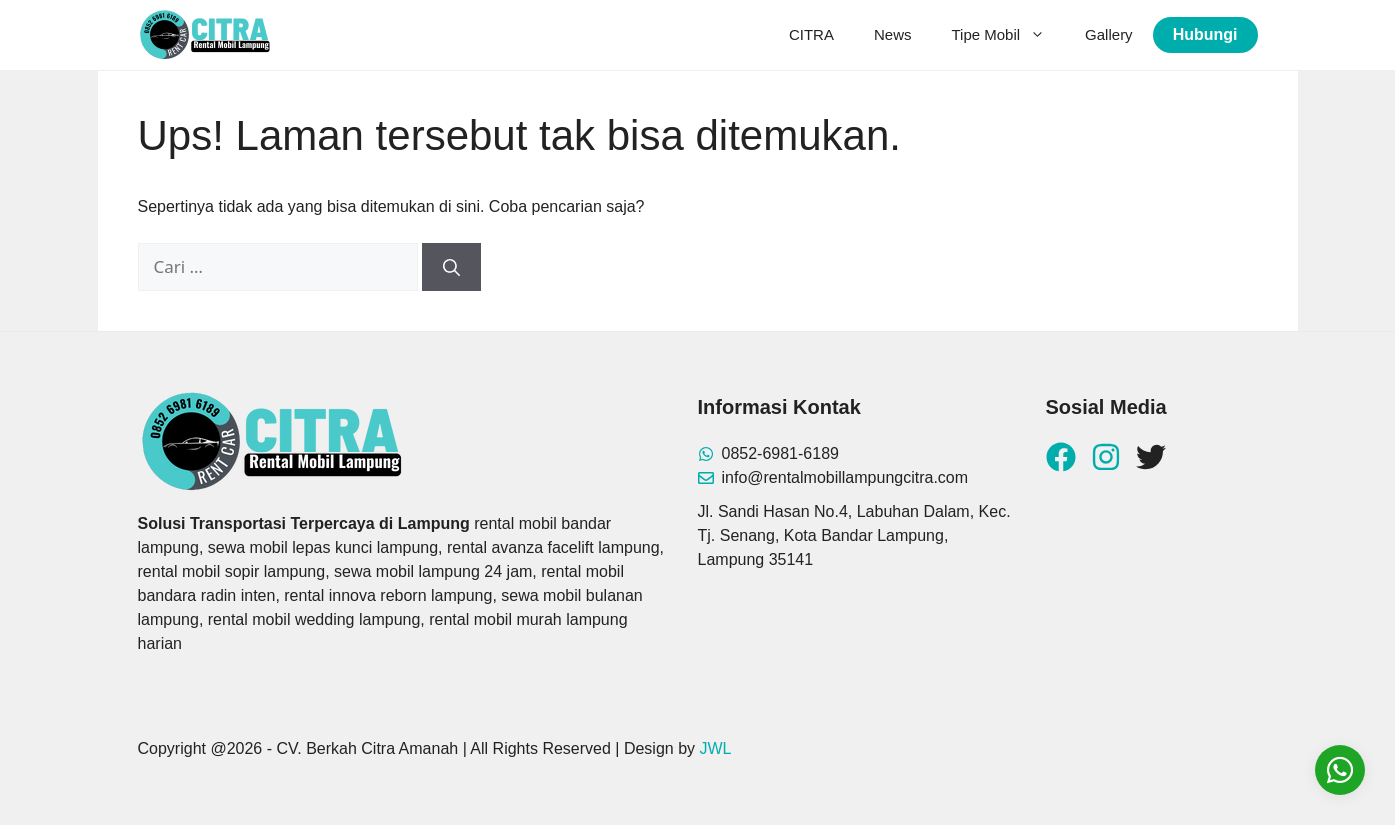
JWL (716, 748)
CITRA (811, 34)
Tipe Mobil (1008, 35)
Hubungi (1205, 34)
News (893, 34)
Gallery (1109, 34)
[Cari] (451, 267)
